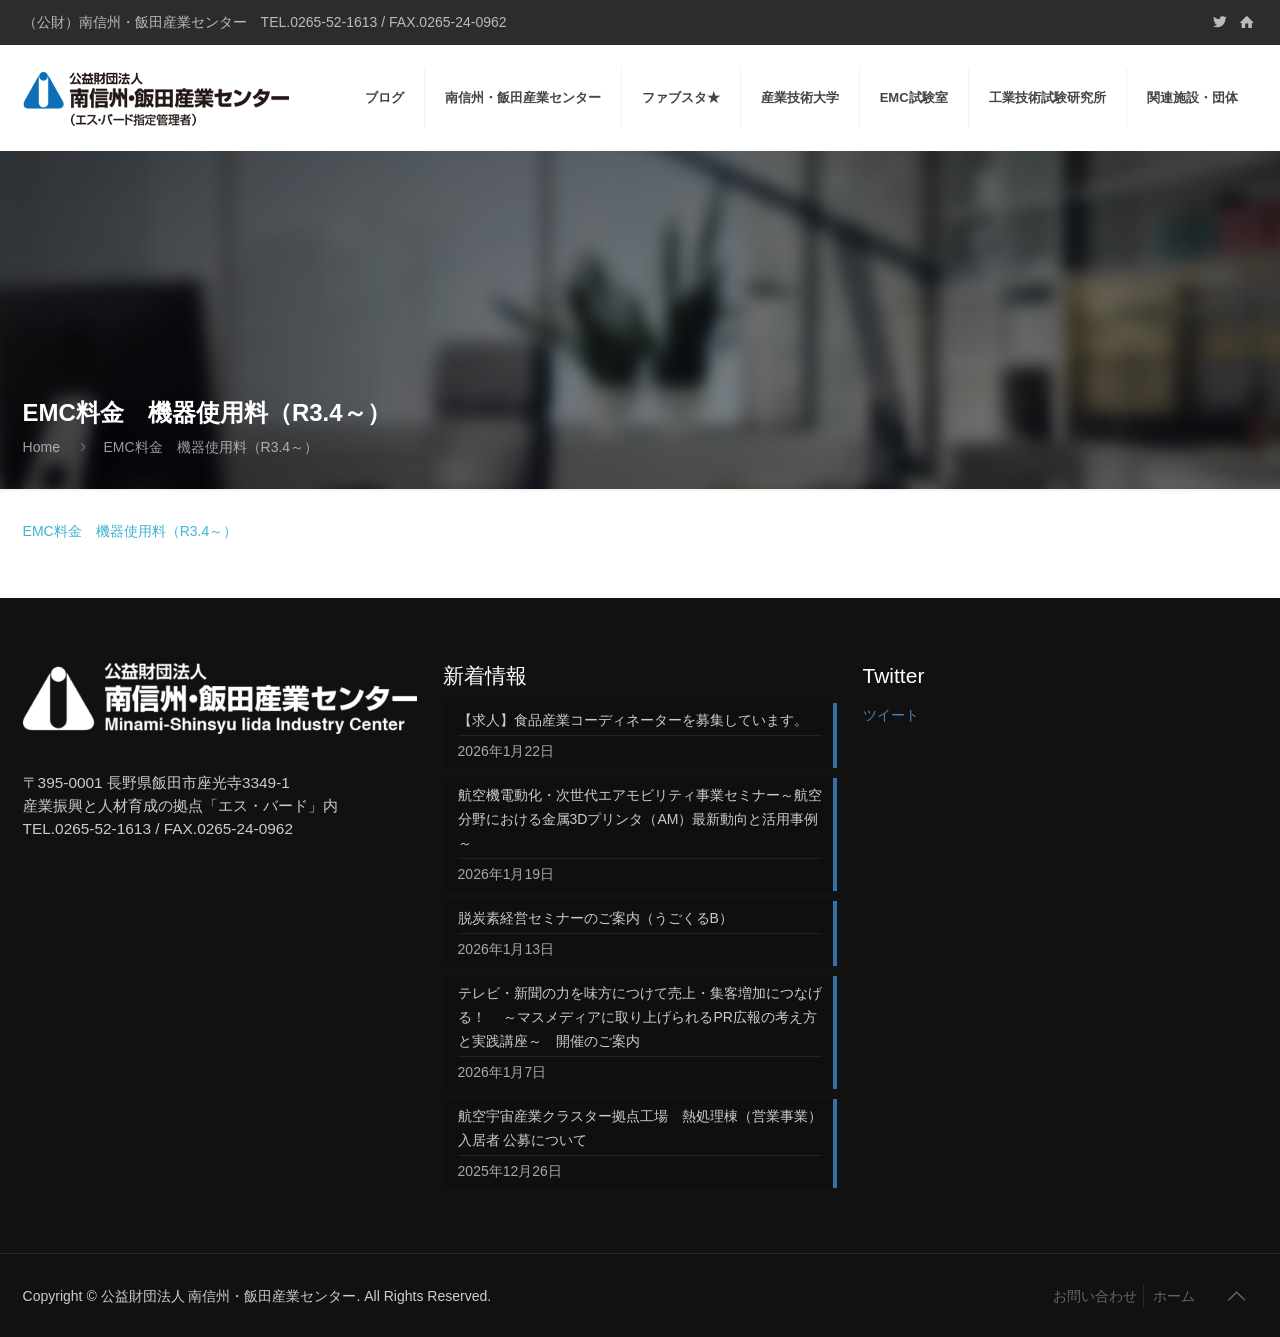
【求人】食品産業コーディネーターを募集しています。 (633, 720)
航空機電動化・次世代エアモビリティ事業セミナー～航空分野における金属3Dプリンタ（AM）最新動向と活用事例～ (640, 819)
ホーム (1174, 1296)
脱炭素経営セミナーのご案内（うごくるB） (595, 918)
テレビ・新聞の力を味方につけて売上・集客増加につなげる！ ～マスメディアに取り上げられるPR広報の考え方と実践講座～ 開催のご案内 (640, 1017)
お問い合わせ (1095, 1296)
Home (41, 447)
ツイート (891, 715)
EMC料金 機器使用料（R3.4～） (130, 531)
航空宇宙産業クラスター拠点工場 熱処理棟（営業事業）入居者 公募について (640, 1128)
